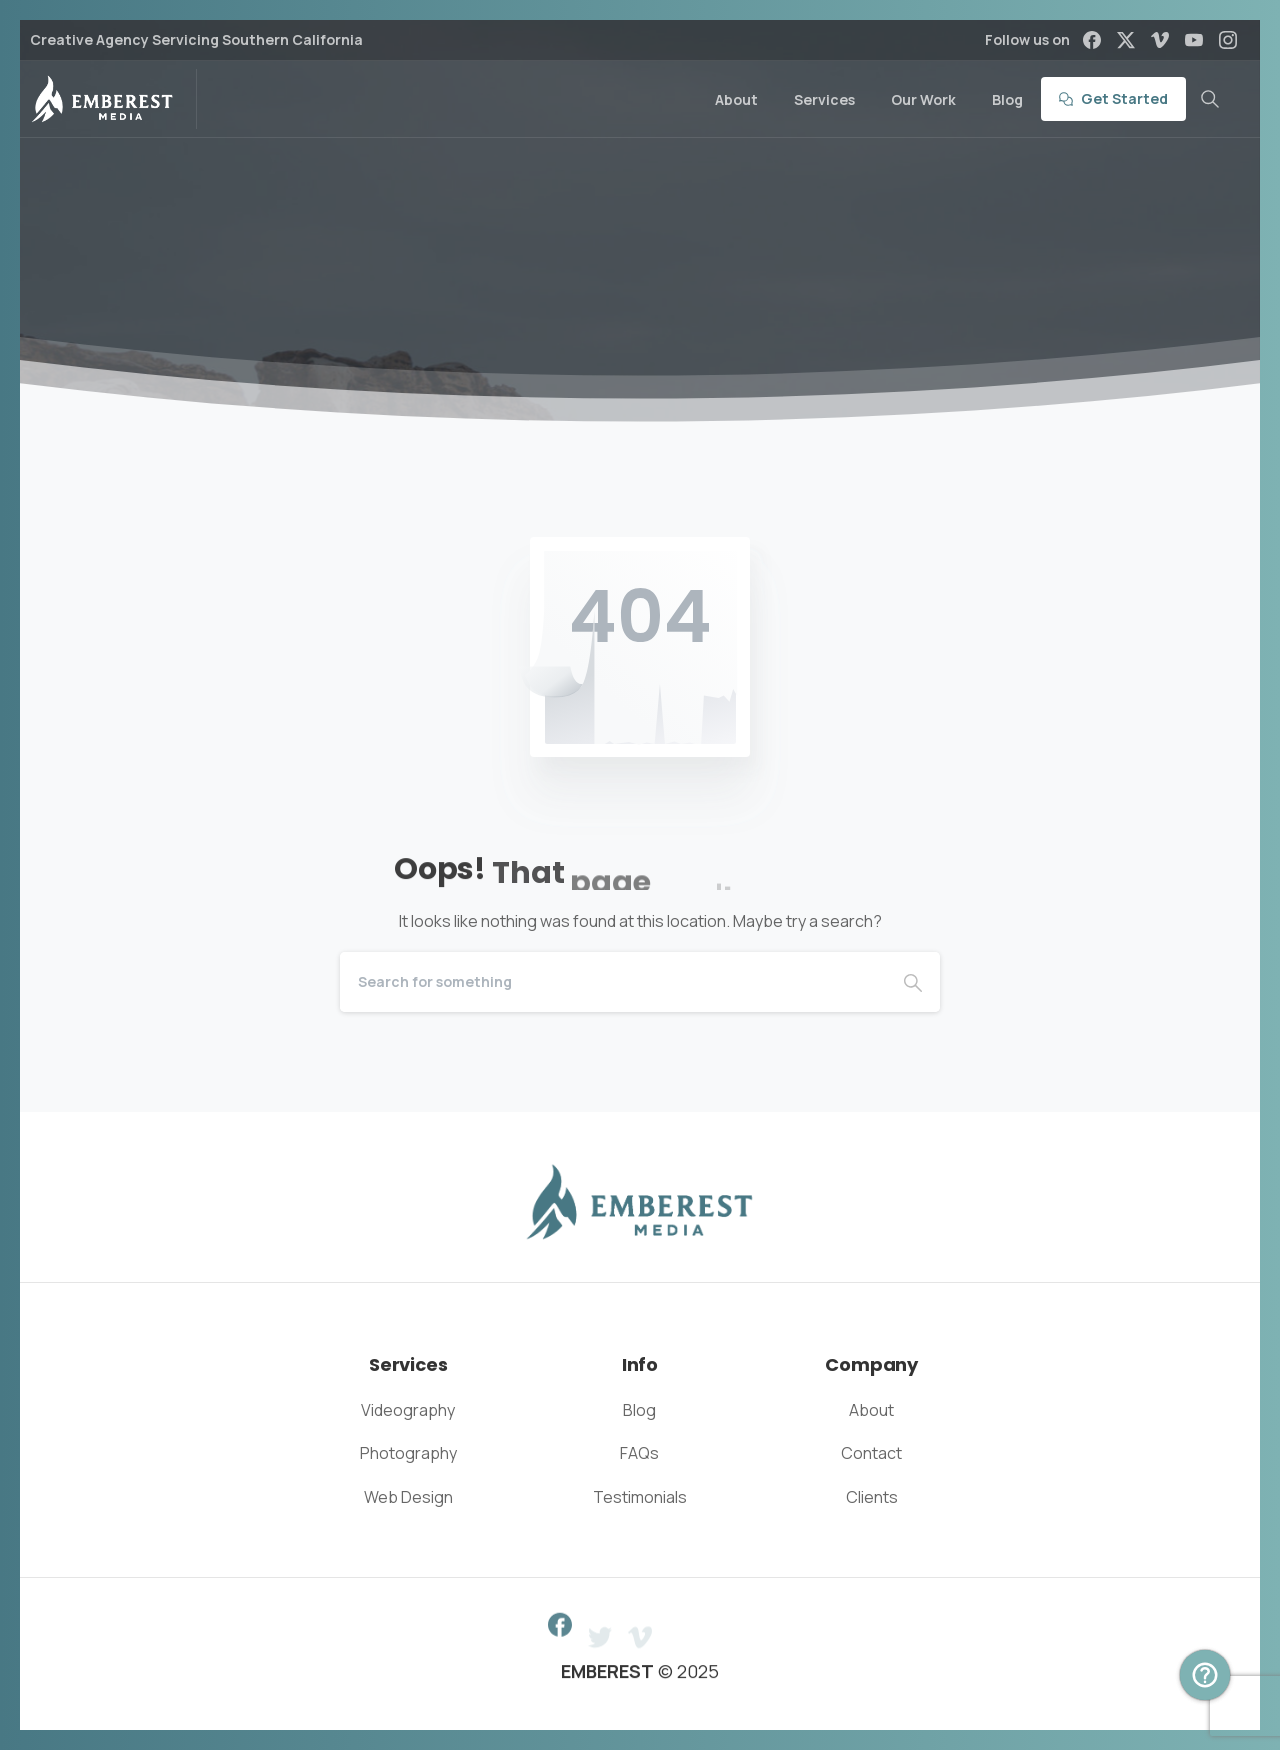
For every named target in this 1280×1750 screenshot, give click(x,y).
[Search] (613, 982)
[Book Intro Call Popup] (1205, 1675)
